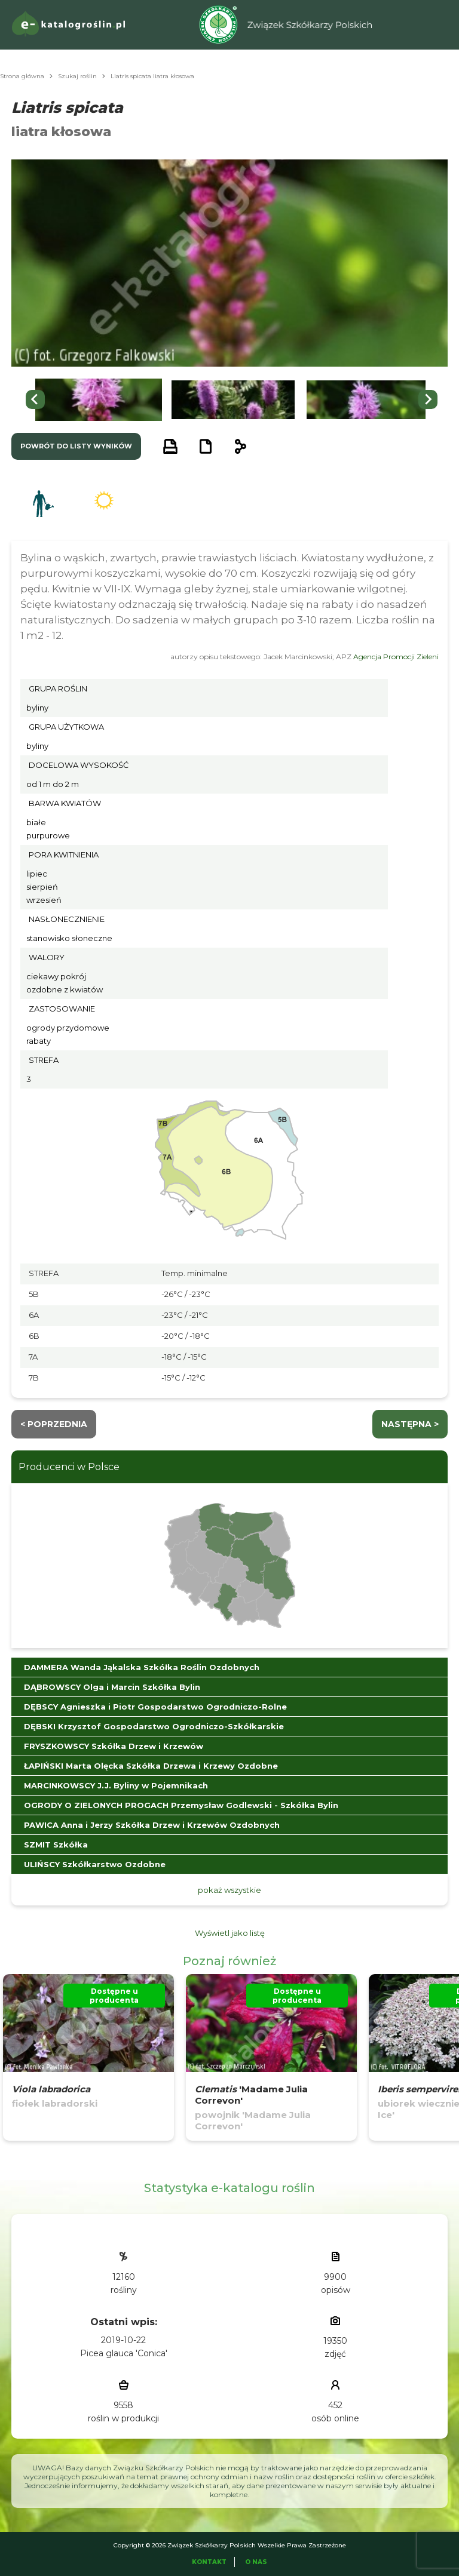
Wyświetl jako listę (230, 1933)
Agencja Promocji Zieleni (396, 656)
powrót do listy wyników (76, 446)
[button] (98, 400)
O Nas (256, 2562)
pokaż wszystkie (229, 1890)
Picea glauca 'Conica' (123, 2353)
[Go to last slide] (35, 399)
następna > (410, 1424)
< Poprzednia (53, 1424)
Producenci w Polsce (69, 1467)
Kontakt (209, 2562)
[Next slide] (427, 399)
